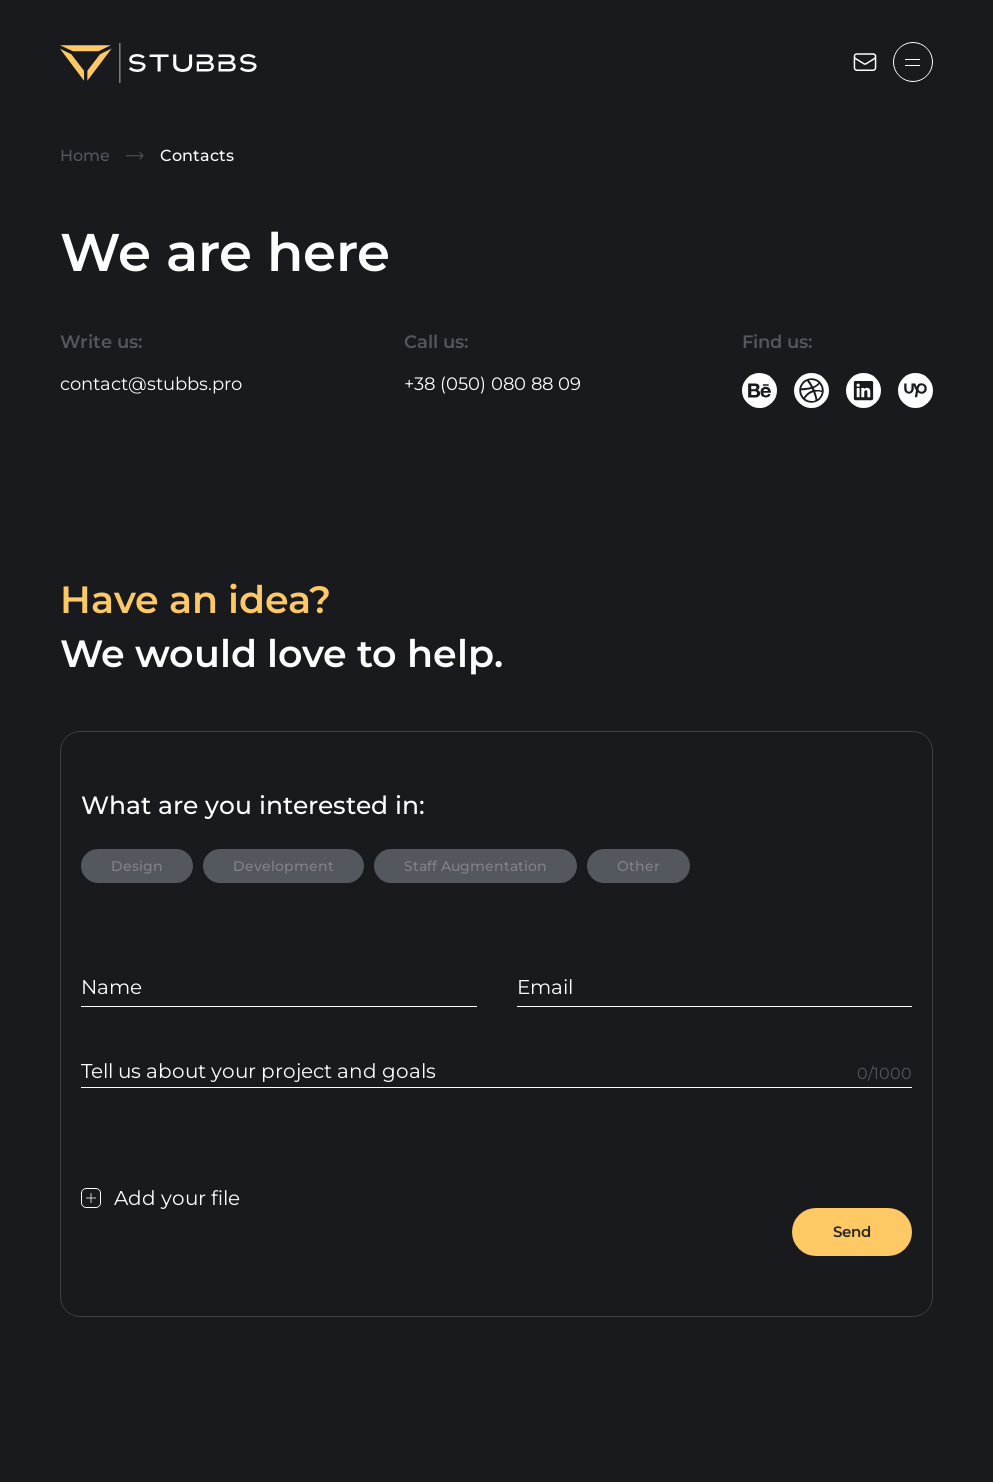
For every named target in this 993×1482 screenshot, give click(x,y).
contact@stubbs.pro (151, 384)
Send (852, 1231)
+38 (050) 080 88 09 (492, 384)
